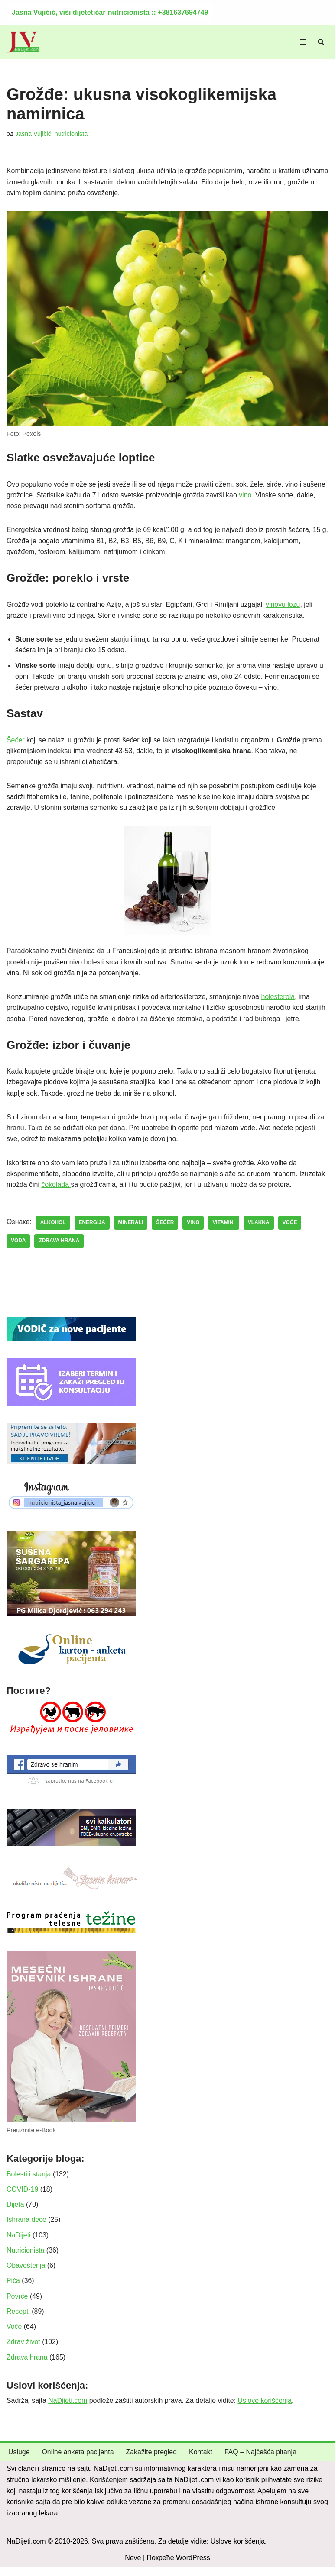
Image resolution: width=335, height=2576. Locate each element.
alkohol (53, 1229)
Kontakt (201, 2461)
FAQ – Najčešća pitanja (262, 2461)
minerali (131, 1229)
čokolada (57, 1190)
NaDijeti (19, 2243)
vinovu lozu (284, 605)
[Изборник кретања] (303, 42)
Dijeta (15, 2212)
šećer (166, 1229)
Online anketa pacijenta (78, 2461)
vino (247, 496)
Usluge (19, 2461)
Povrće (17, 2304)
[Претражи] (321, 42)
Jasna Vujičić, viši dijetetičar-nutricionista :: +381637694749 (110, 12)
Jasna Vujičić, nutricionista (51, 133)
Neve (133, 2567)
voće (290, 1229)
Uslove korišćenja (266, 2410)
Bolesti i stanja (29, 2181)
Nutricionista (26, 2258)
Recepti (18, 2320)
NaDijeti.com (68, 2410)
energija (92, 1229)
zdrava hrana (59, 1247)
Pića (13, 2289)
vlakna (259, 1229)
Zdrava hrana (27, 2366)
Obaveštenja (26, 2273)
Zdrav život (23, 2350)
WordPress (193, 2567)
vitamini (224, 1229)
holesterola (279, 1000)
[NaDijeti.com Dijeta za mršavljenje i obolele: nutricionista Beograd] (23, 42)
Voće (14, 2335)
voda (18, 1247)
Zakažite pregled (152, 2461)
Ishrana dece (27, 2227)
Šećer (16, 742)
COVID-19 (23, 2196)
